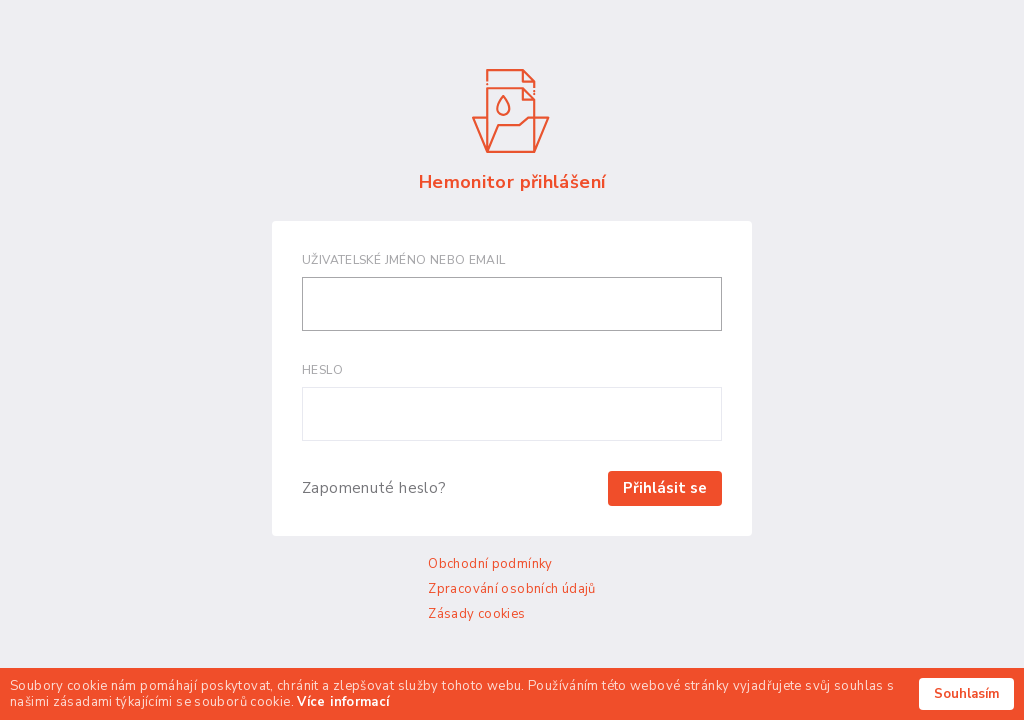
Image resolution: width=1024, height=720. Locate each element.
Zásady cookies (476, 614)
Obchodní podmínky (490, 564)
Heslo (322, 370)
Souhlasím (966, 694)
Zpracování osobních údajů (511, 589)
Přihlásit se (665, 488)
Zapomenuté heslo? (374, 488)
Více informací (343, 702)
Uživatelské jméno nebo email (404, 260)
